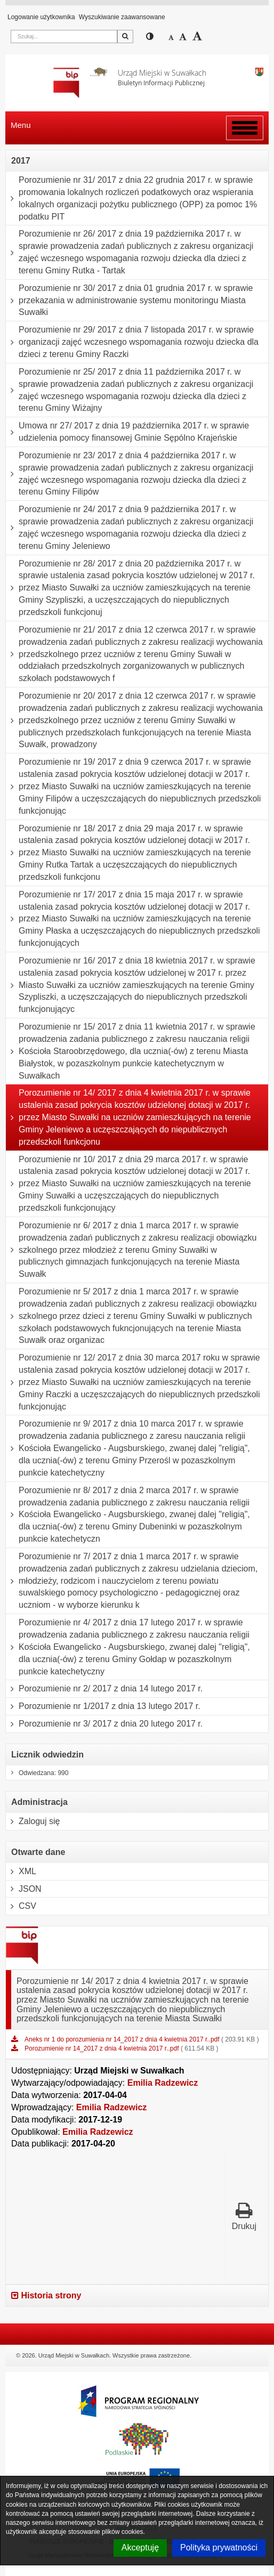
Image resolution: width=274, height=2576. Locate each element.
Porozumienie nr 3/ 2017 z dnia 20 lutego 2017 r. (104, 1723)
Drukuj (244, 2216)
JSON (24, 1889)
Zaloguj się (33, 1821)
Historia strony (46, 2295)
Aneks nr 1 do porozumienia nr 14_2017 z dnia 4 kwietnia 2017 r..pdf (123, 2039)
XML (21, 1871)
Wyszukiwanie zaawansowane (122, 17)
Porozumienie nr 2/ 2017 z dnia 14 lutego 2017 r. (104, 1688)
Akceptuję (140, 2547)
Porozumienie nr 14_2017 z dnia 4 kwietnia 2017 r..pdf (103, 2048)
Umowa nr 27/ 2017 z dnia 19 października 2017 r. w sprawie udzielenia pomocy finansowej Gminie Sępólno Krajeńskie (127, 432)
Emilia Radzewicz (162, 2082)
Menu (21, 124)
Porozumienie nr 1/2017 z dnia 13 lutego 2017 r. (103, 1706)
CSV (21, 1906)
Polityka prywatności (218, 2547)
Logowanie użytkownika (41, 17)
